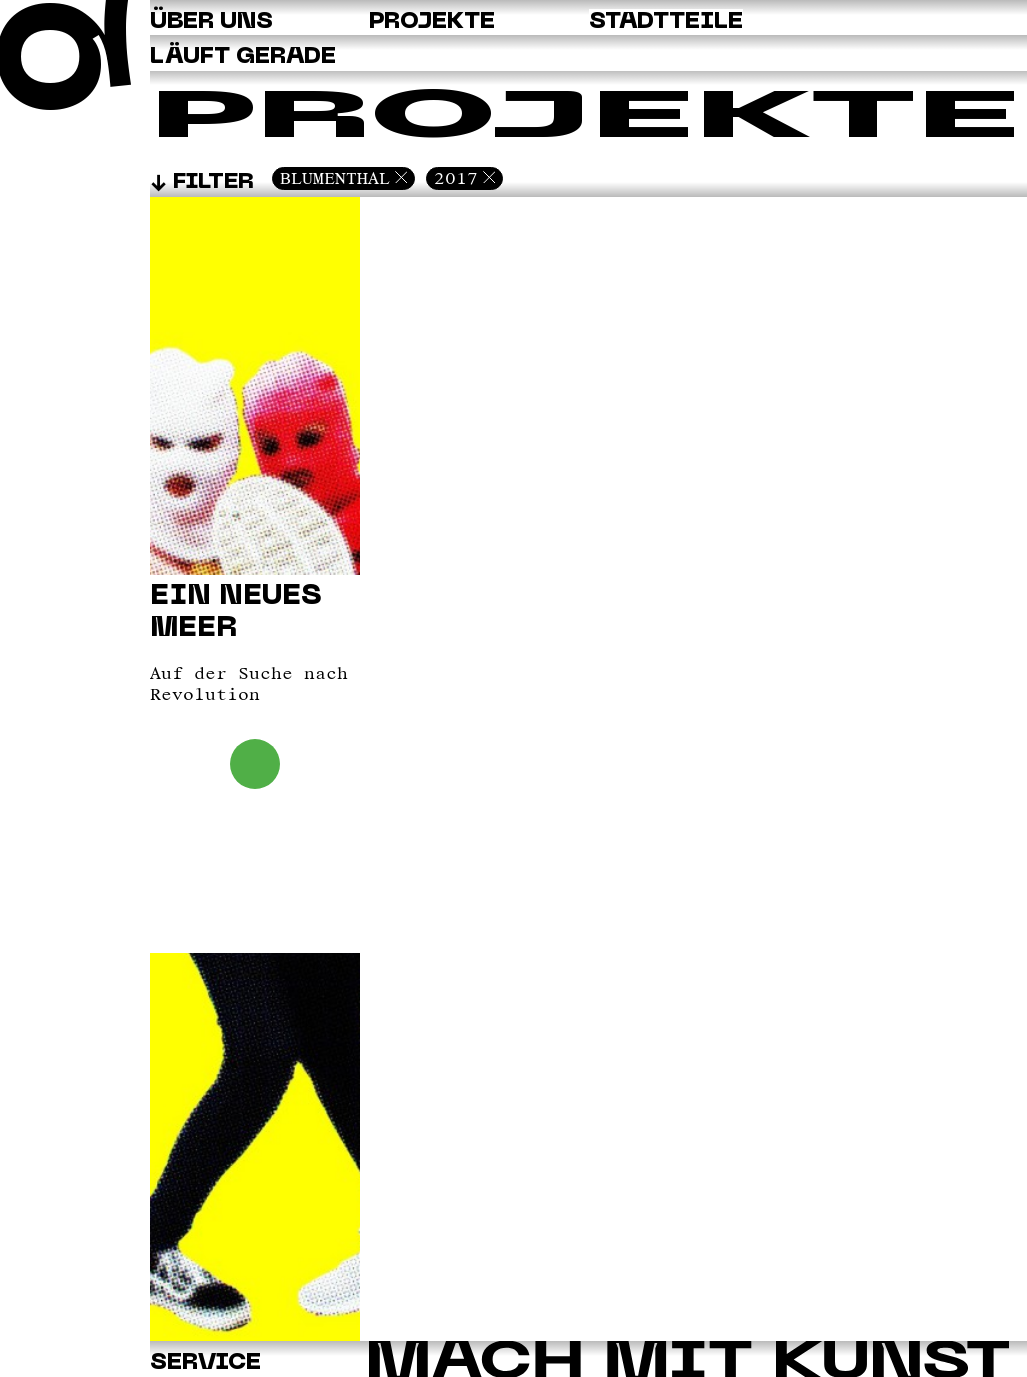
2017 (456, 178)
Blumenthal (335, 178)
